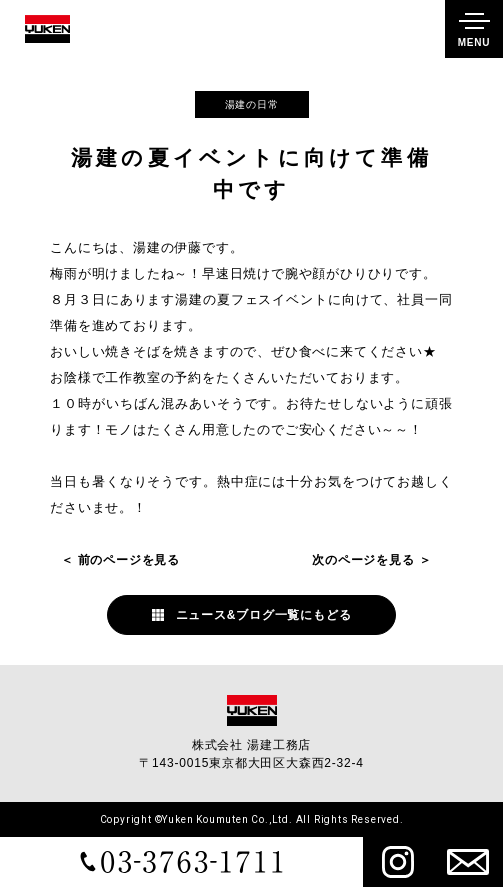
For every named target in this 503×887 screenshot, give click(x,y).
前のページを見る (129, 560)
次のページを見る (363, 560)
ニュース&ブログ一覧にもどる (264, 615)
